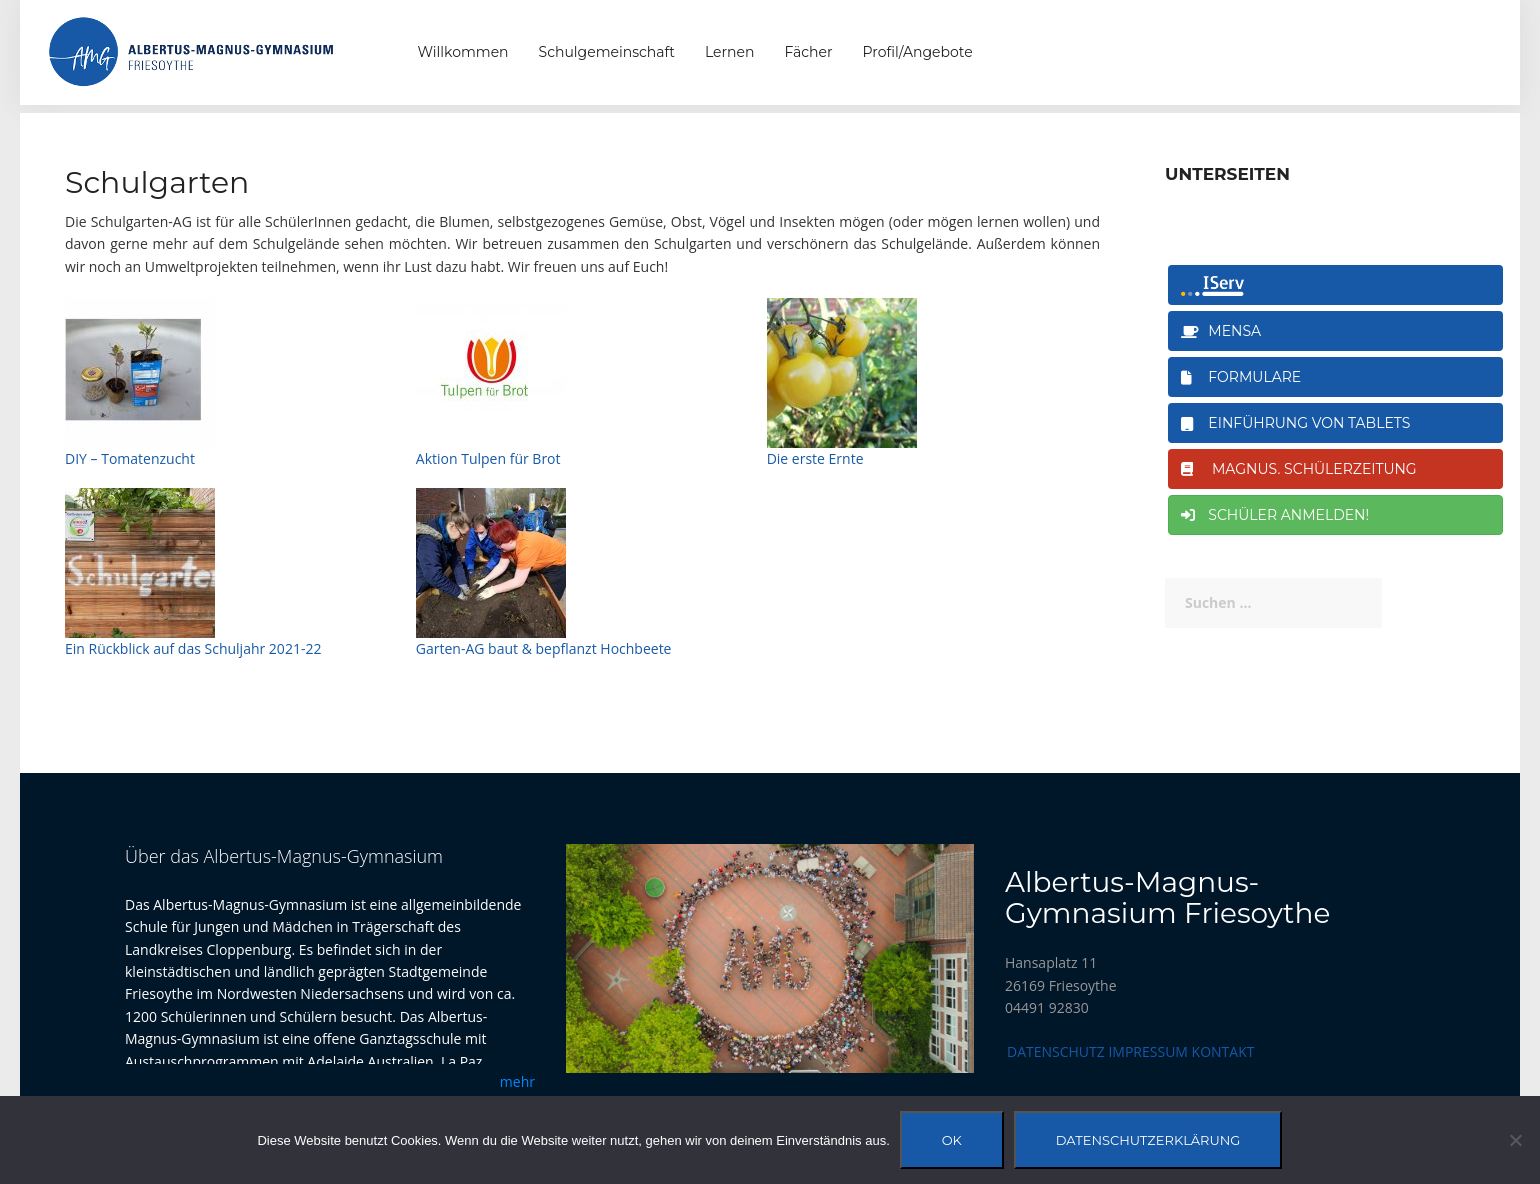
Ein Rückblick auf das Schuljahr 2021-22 (193, 648)
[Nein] (1515, 1140)
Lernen (729, 52)
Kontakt (1223, 1051)
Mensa (1221, 331)
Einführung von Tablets (1295, 423)
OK (952, 1140)
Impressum (1148, 1051)
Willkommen (463, 52)
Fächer (808, 52)
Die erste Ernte (815, 458)
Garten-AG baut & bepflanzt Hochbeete (544, 648)
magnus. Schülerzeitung (1299, 469)
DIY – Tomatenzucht (130, 458)
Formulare (1241, 377)
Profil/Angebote (918, 52)
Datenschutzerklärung (1148, 1140)
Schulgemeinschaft (607, 52)
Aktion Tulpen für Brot (488, 458)
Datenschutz (1056, 1051)
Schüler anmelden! (1275, 515)
